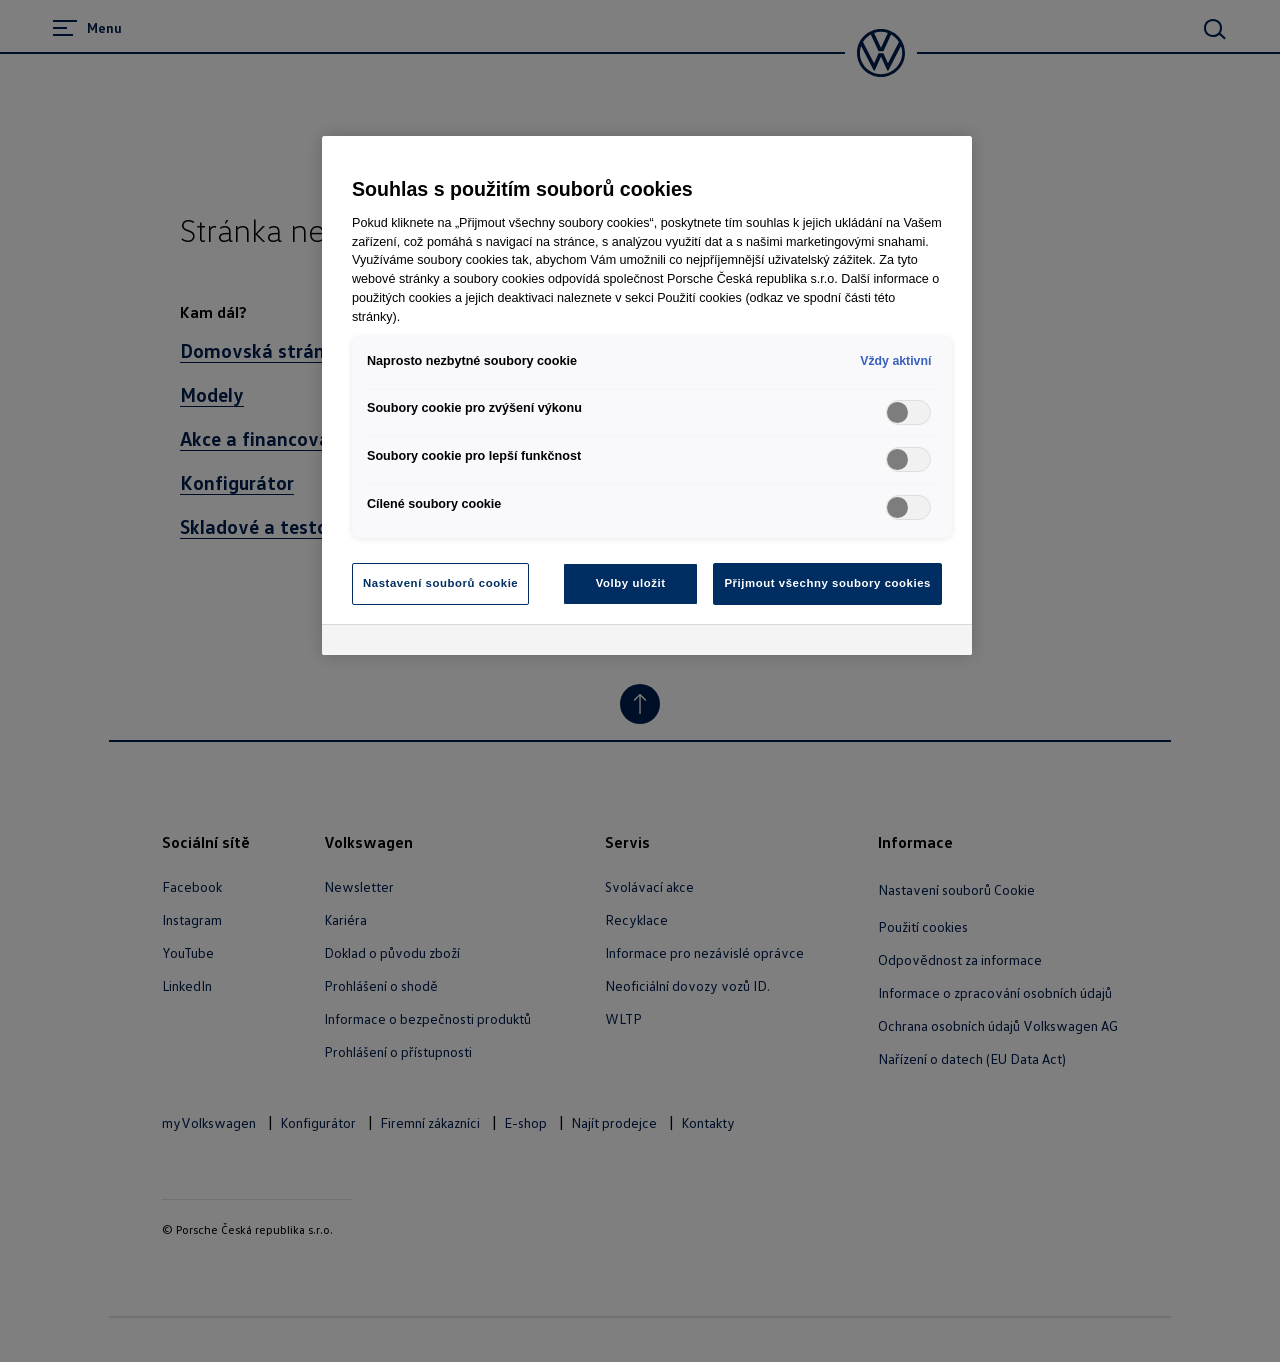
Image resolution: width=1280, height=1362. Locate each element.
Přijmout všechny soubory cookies (827, 583)
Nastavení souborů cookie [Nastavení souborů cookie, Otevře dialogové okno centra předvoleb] (440, 583)
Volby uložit (631, 583)
